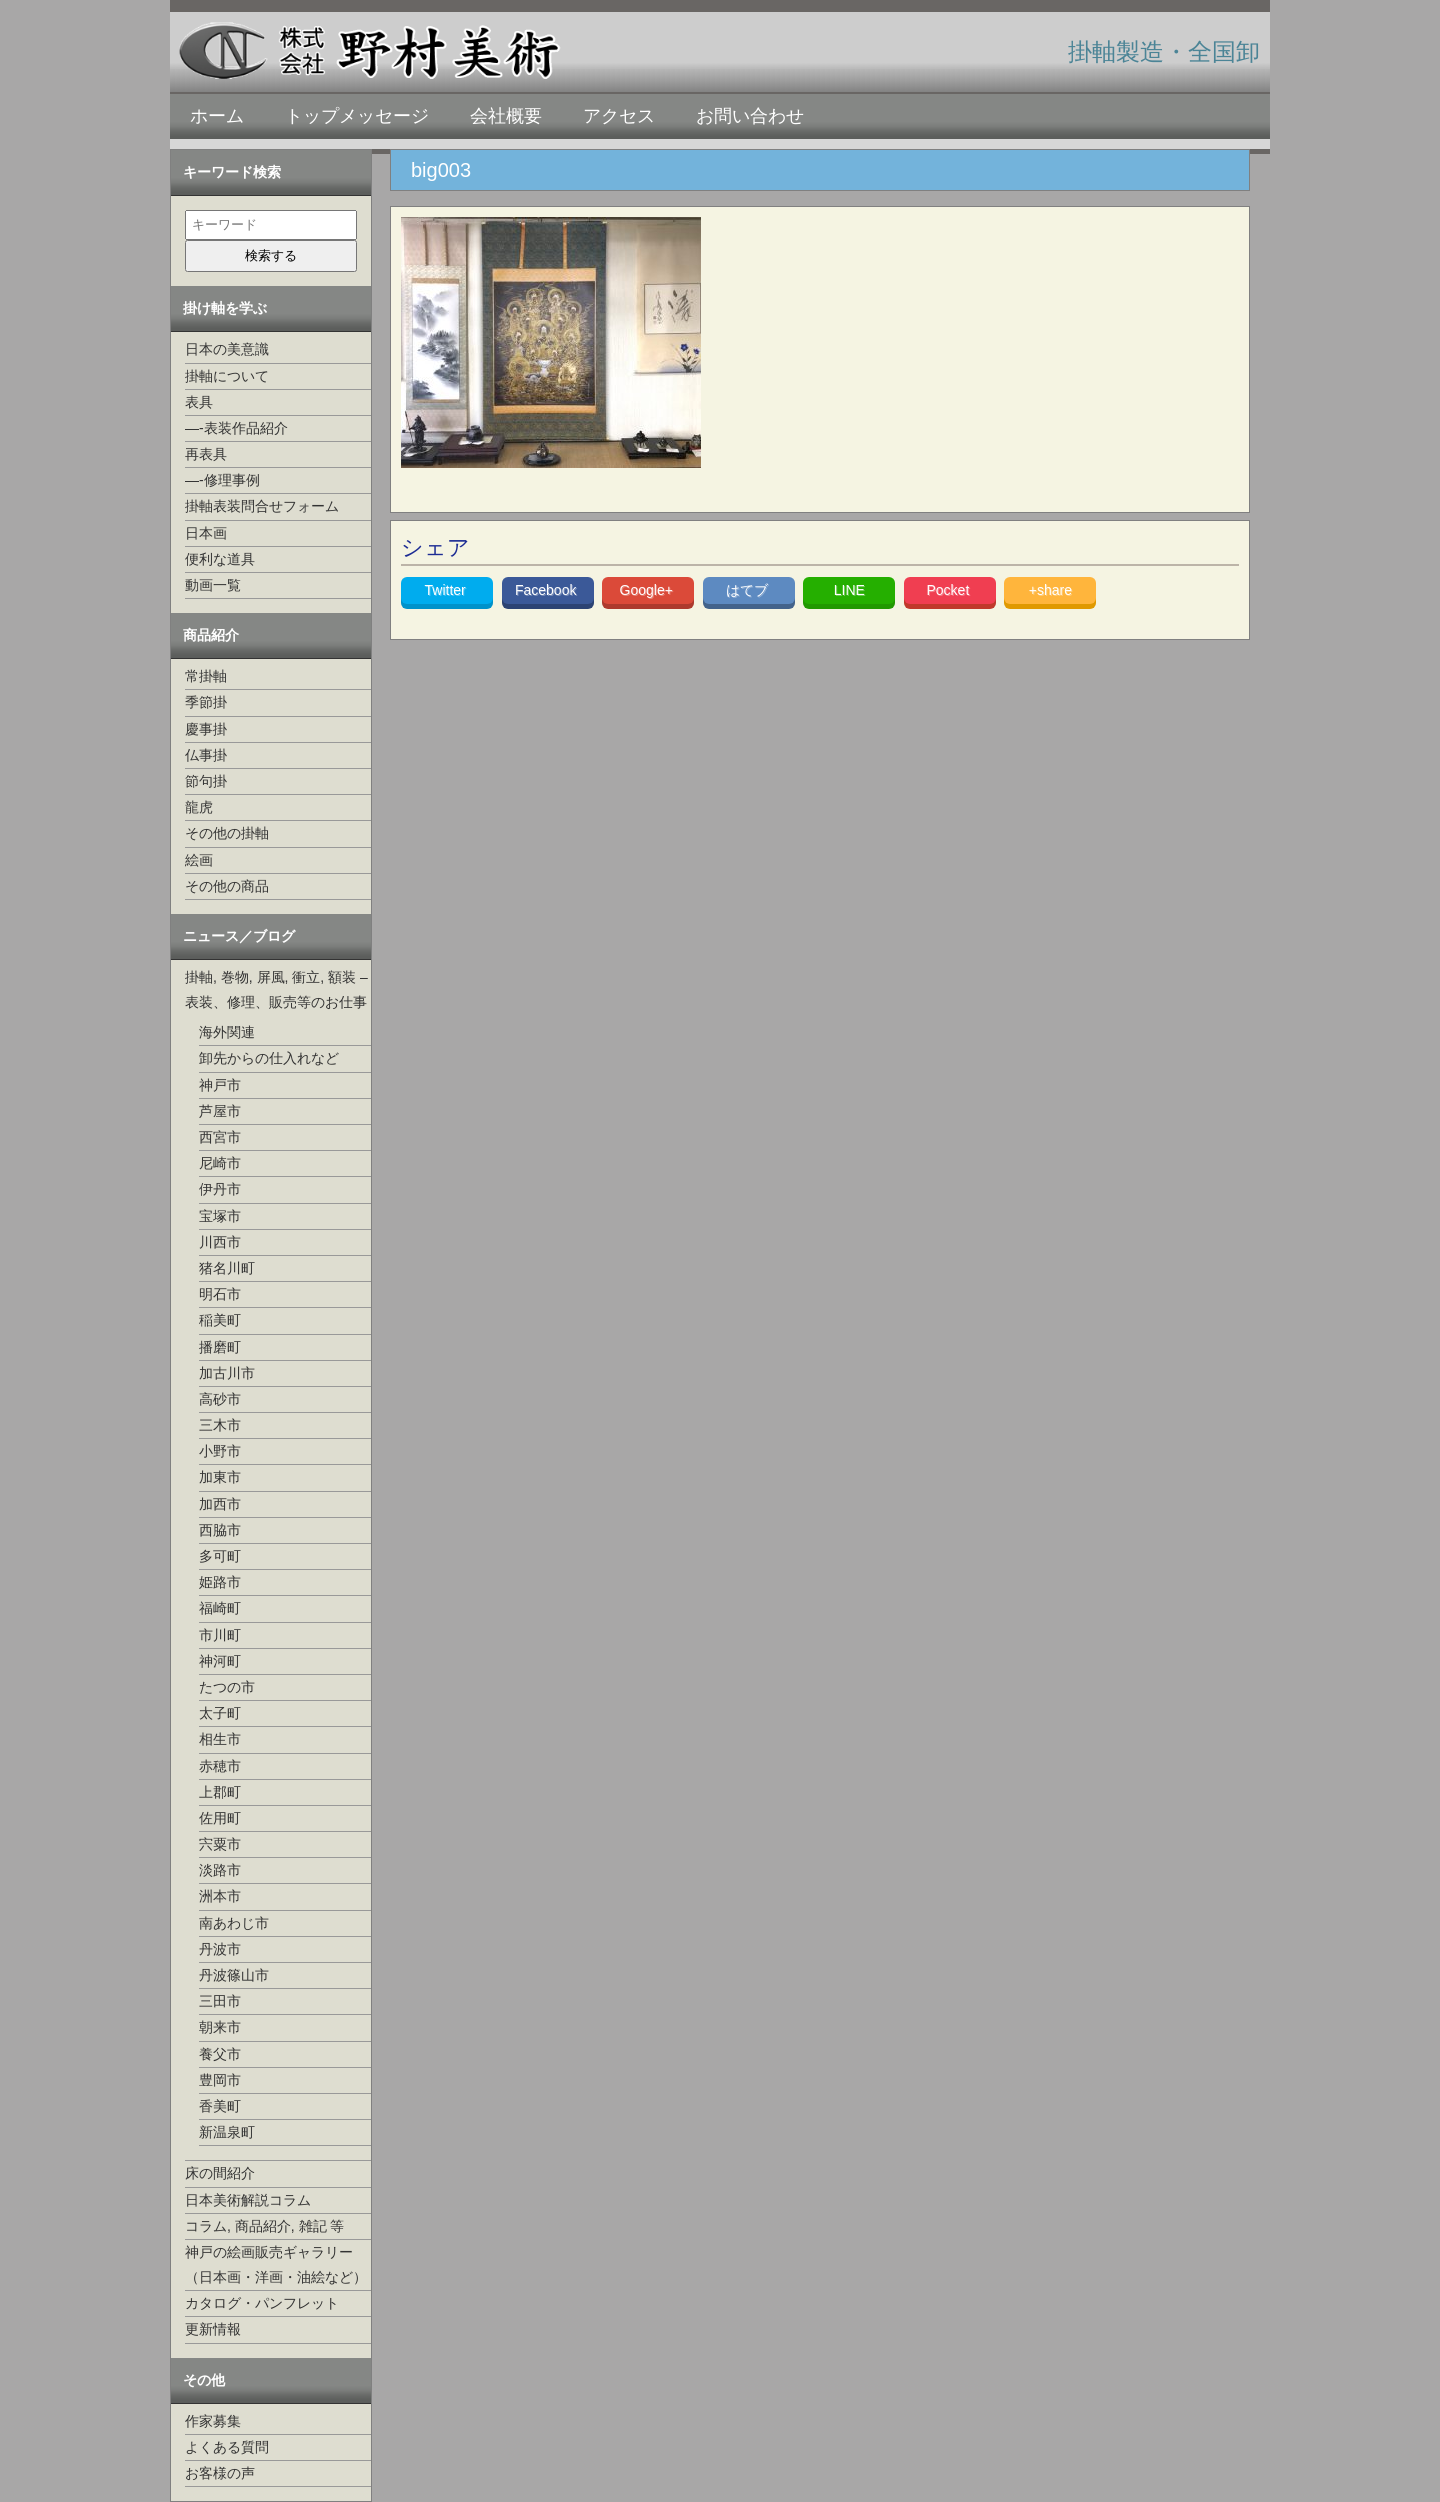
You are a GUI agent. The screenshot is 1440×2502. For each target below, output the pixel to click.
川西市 (220, 1242)
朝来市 (220, 2027)
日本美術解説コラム (248, 2200)
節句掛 (206, 781)
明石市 (220, 1294)
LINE (849, 590)
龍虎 (199, 807)
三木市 (220, 1425)
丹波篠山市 (234, 1975)
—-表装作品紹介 (236, 428)
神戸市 (220, 1085)
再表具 (206, 454)
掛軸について (227, 376)
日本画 (206, 533)
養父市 (220, 2054)
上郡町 (220, 1792)
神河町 (220, 1661)
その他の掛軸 (227, 833)
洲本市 (220, 1896)
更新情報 (213, 2329)
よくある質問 (227, 2447)
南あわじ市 (234, 1923)
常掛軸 (206, 676)
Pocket (949, 590)
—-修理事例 (222, 480)
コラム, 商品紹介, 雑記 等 (264, 2226)
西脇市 (220, 1530)
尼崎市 (220, 1163)
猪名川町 (227, 1268)
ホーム (217, 116)
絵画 (199, 860)
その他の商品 (227, 886)
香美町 (220, 2106)
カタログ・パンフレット (262, 2303)
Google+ (648, 590)
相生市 (220, 1739)
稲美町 (220, 1320)
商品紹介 (211, 635)
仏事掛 (206, 755)
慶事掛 (206, 729)
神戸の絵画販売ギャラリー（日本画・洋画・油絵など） (276, 2264)
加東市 (220, 1477)
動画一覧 (213, 585)
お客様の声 (220, 2473)
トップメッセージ (357, 116)
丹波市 (220, 1949)
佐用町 (220, 1818)
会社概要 (506, 116)
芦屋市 (220, 1111)
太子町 (220, 1713)
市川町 (220, 1635)
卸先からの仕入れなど (269, 1058)
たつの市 (227, 1687)
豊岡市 (220, 2080)
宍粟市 (220, 1844)
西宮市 (220, 1137)
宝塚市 (220, 1216)
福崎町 (220, 1608)
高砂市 (220, 1399)
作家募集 (213, 2421)
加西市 (220, 1504)
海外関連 (227, 1032)
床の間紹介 (220, 2173)
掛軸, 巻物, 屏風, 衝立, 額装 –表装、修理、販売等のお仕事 (276, 989)
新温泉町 (227, 2132)
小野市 (220, 1451)
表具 (199, 402)
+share (1050, 590)
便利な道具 (220, 559)
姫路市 (220, 1582)
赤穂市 (220, 1766)
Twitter (447, 590)
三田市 (220, 2001)
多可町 (220, 1556)
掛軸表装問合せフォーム (262, 506)
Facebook (547, 590)
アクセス (619, 116)
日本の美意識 (227, 349)
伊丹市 (220, 1189)
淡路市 (220, 1870)
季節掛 (206, 702)
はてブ (749, 590)
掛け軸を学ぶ (225, 308)
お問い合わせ (750, 116)
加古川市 (227, 1373)
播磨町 (220, 1347)
